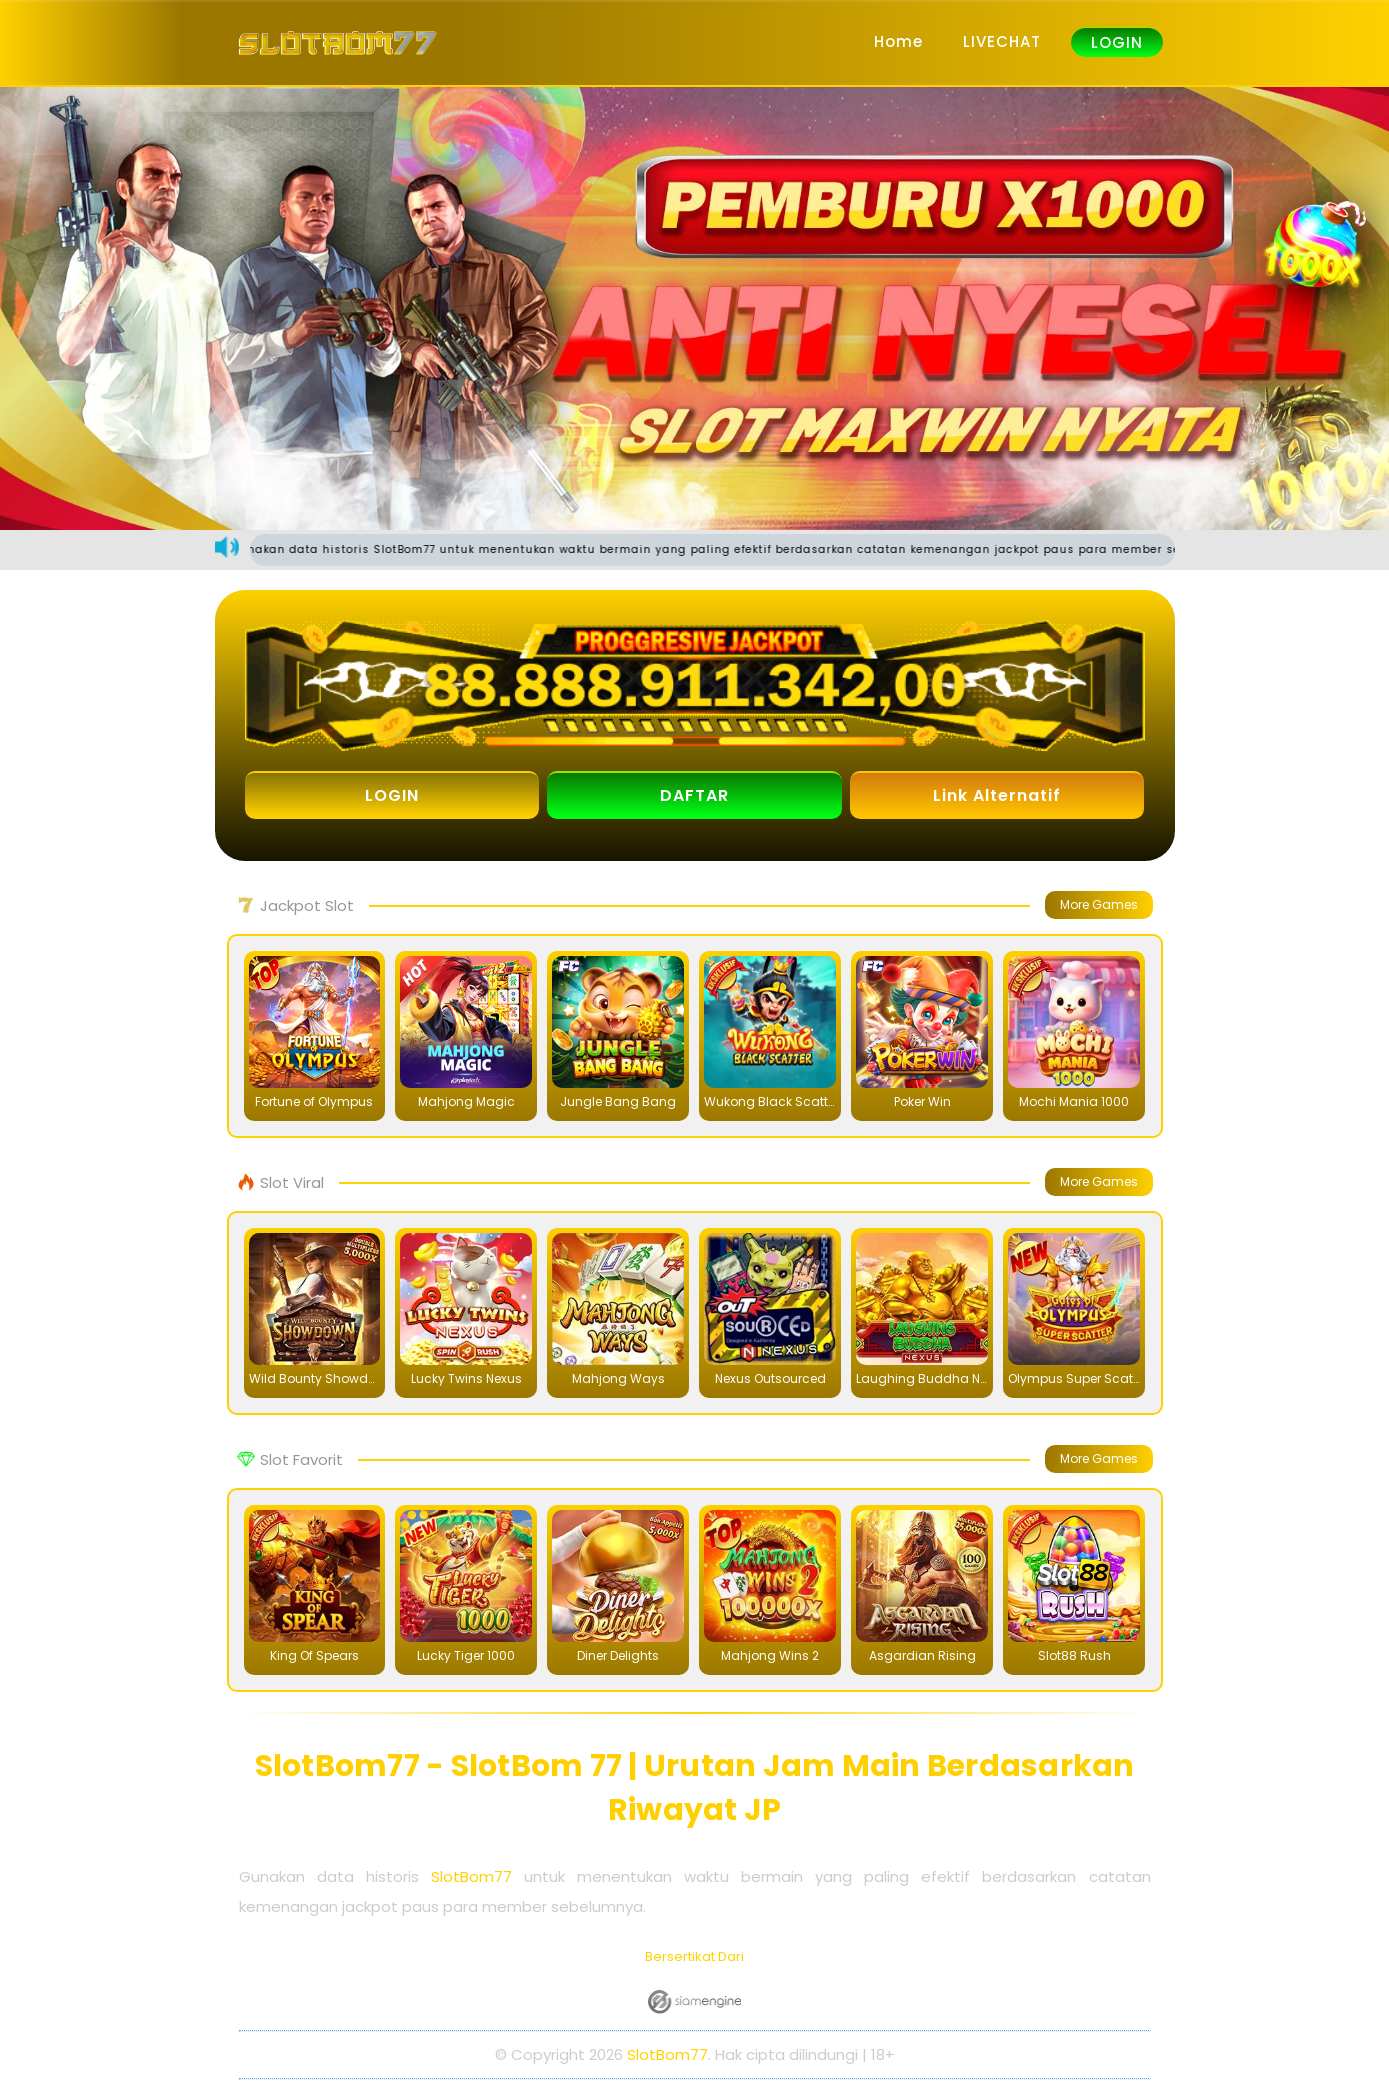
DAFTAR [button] (694, 795)
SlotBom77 (471, 1876)
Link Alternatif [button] (997, 795)
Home (898, 41)
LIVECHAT (1002, 41)
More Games (1099, 904)
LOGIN (1117, 42)
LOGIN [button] (392, 795)
